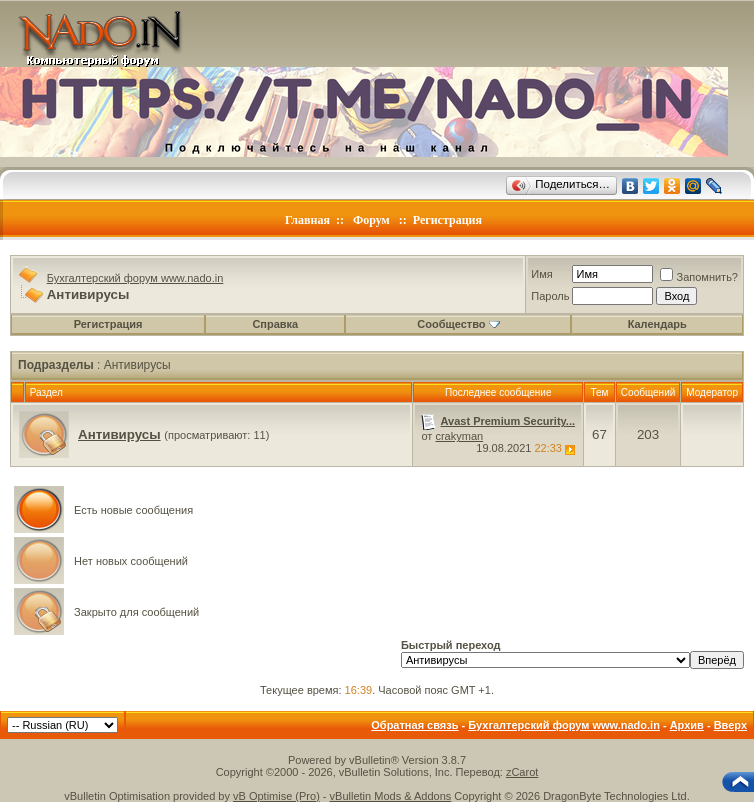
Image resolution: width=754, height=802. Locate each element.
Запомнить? (699, 277)
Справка (275, 324)
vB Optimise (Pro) (276, 796)
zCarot (522, 772)
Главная (307, 220)
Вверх (730, 725)
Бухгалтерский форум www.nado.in (135, 278)
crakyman (459, 436)
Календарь (657, 324)
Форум (371, 220)
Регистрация (447, 220)
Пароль (550, 296)
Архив (687, 725)
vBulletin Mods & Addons (391, 796)
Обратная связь (414, 725)
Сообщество (458, 324)
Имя (541, 274)
